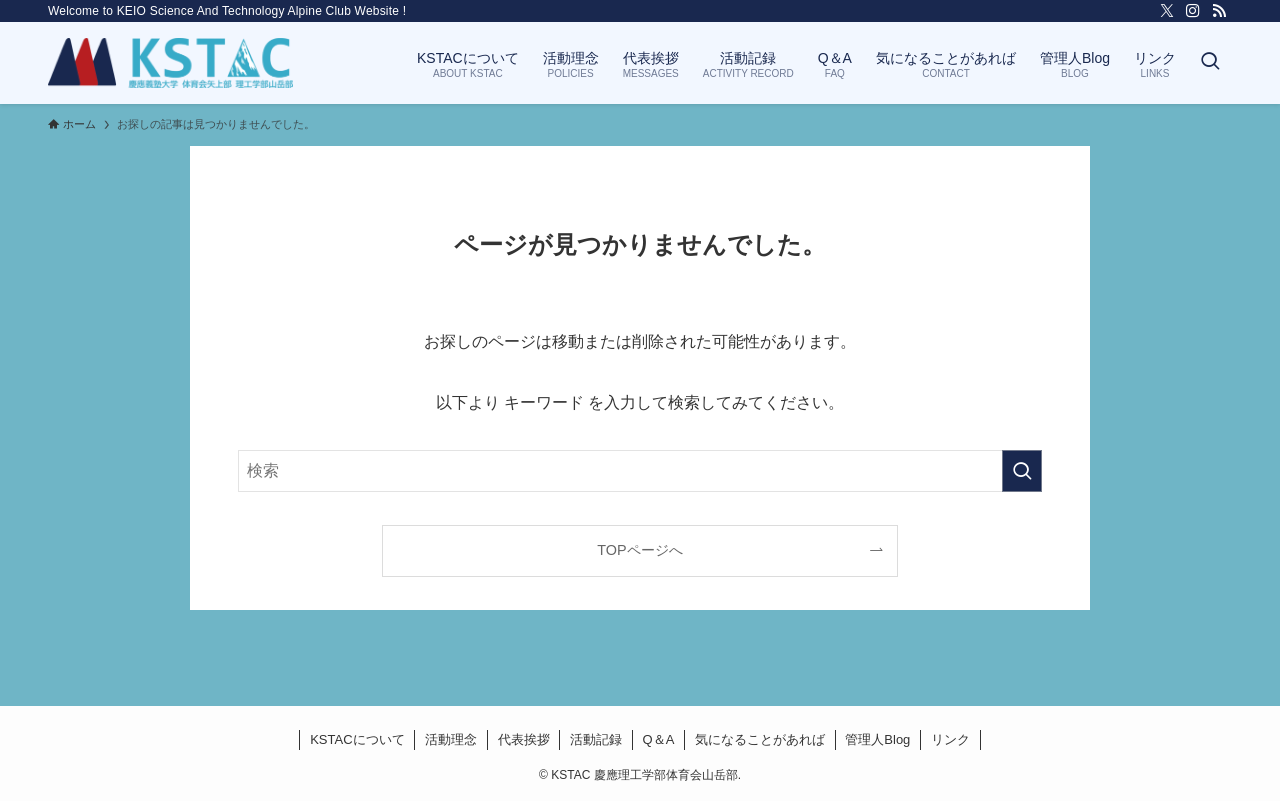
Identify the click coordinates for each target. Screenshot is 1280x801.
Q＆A (659, 739)
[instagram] (1193, 11)
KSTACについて (357, 739)
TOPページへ (639, 550)
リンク (950, 739)
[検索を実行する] (1022, 471)
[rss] (1219, 11)
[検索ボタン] (1210, 63)
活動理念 (451, 739)
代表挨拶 (524, 739)
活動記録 (596, 739)
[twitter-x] (1167, 11)
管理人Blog (877, 739)
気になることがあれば (760, 739)
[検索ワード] (640, 471)
